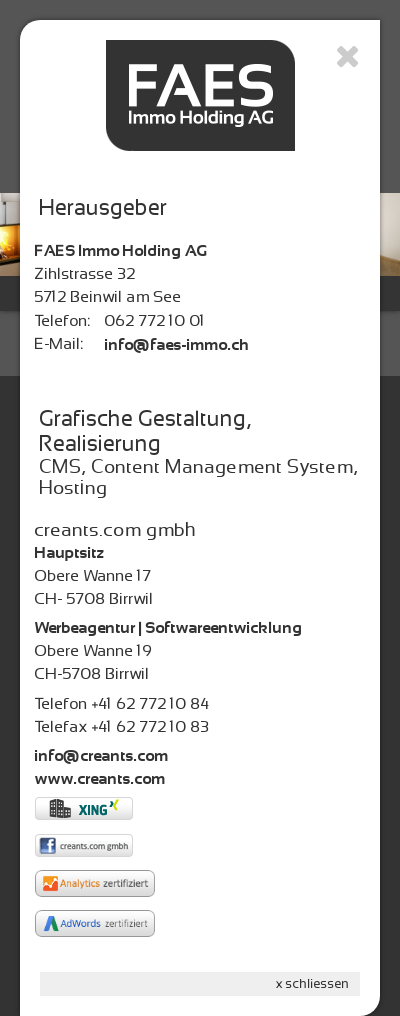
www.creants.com (100, 779)
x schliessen (313, 984)
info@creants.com (102, 756)
